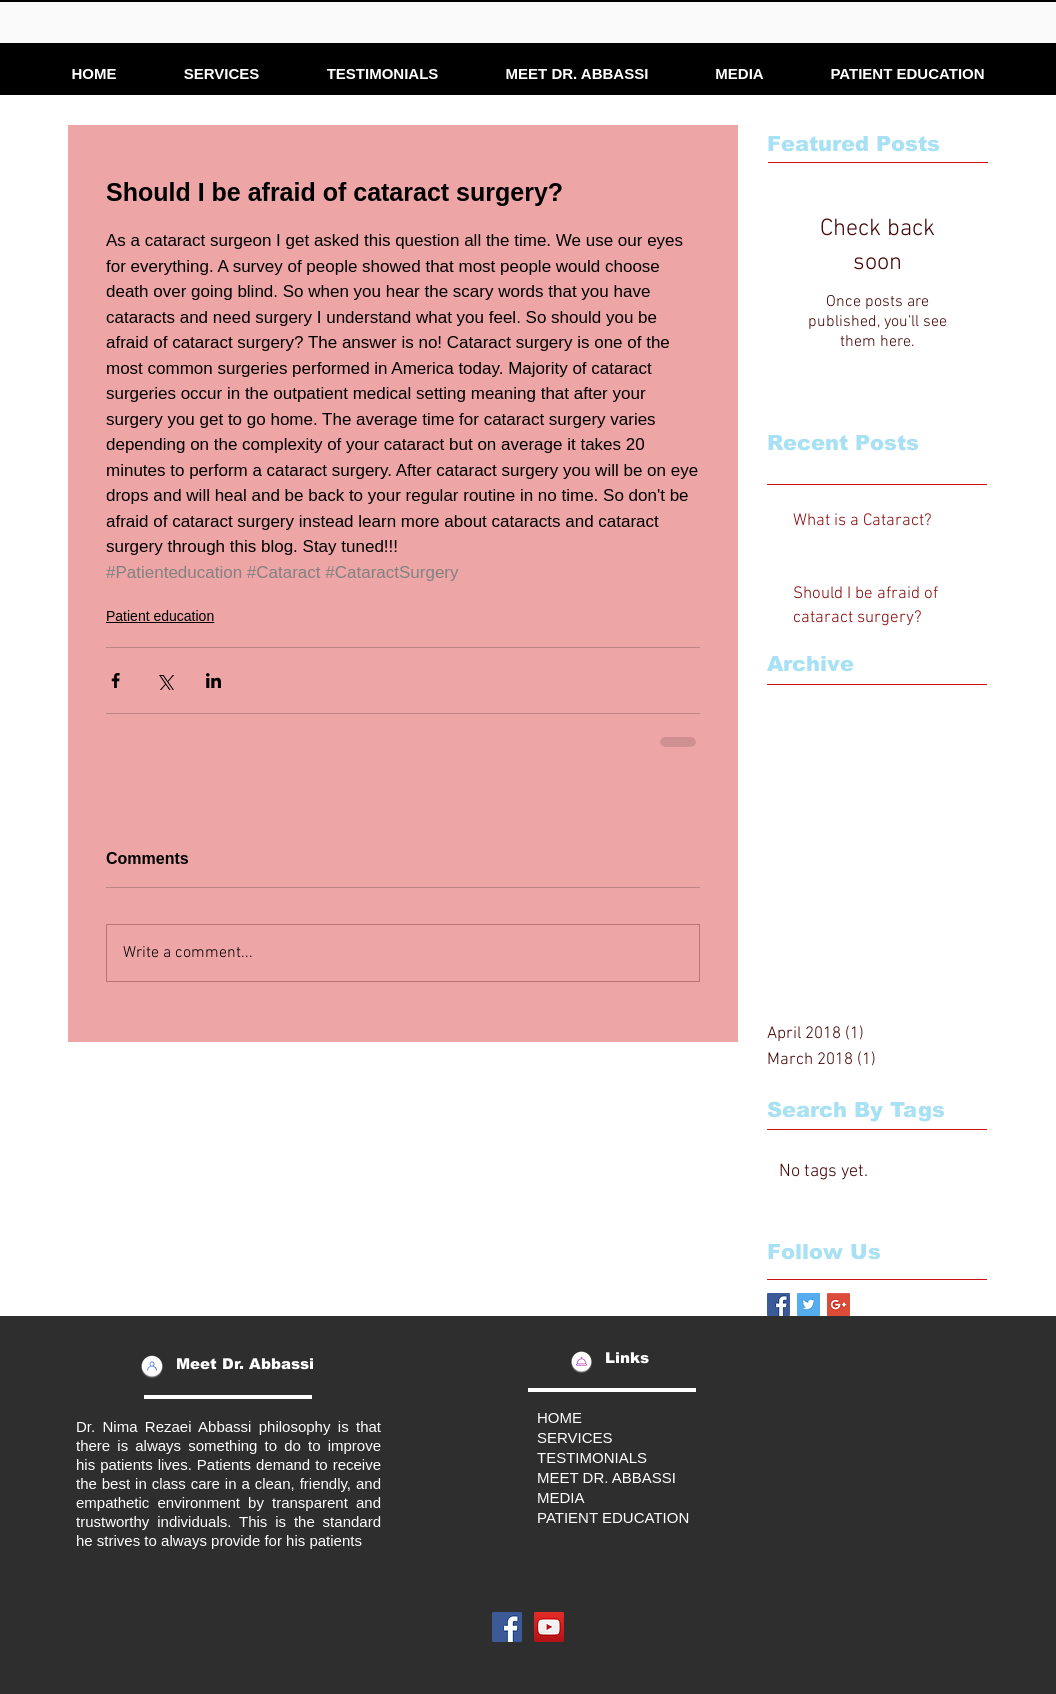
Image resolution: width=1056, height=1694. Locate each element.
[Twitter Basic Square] (808, 1304)
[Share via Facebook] (115, 680)
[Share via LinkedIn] (213, 680)
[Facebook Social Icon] (507, 1627)
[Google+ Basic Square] (838, 1304)
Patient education (160, 616)
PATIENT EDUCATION (613, 1517)
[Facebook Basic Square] (778, 1304)
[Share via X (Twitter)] (164, 680)
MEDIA (561, 1497)
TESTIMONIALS (592, 1457)
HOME (559, 1417)
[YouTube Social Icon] (549, 1627)
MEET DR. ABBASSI (606, 1477)
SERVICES (575, 1437)
